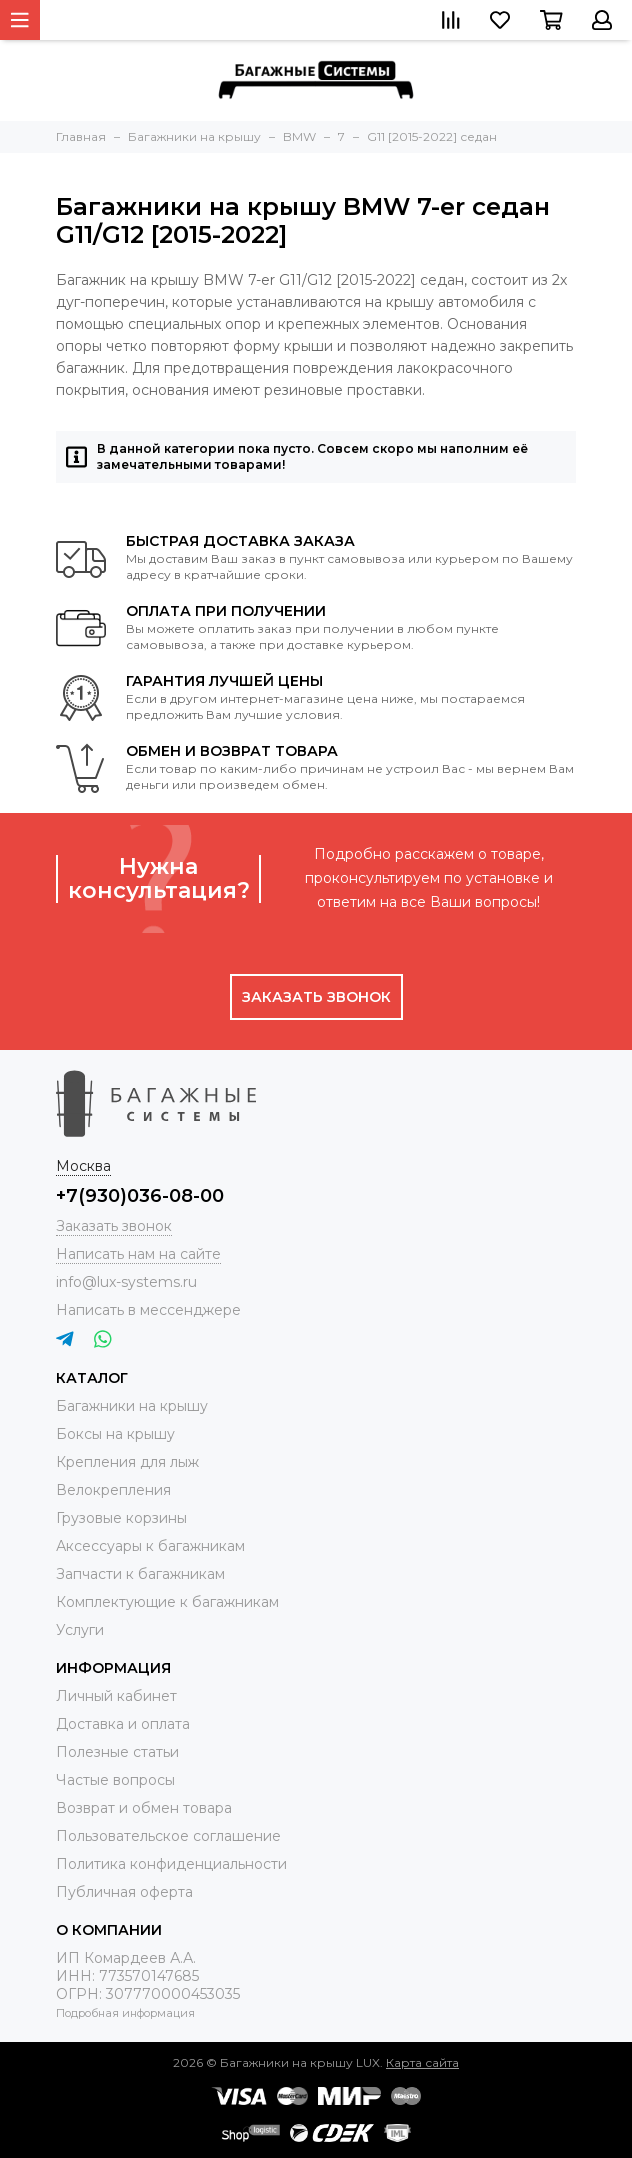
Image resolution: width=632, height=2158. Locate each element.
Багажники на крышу (132, 1406)
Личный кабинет (116, 1696)
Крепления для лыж (127, 1462)
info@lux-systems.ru (126, 1282)
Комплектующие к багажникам (167, 1602)
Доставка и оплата (123, 1724)
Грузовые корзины (121, 1518)
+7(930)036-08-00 (140, 1196)
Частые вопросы (115, 1780)
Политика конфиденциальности (171, 1864)
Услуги (80, 1630)
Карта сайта (422, 2062)
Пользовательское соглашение (168, 1836)
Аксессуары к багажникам (150, 1546)
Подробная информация (125, 2013)
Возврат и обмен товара (144, 1808)
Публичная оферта (124, 1892)
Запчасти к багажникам (140, 1574)
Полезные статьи (117, 1752)
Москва (83, 1166)
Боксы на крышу (115, 1434)
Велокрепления (113, 1490)
